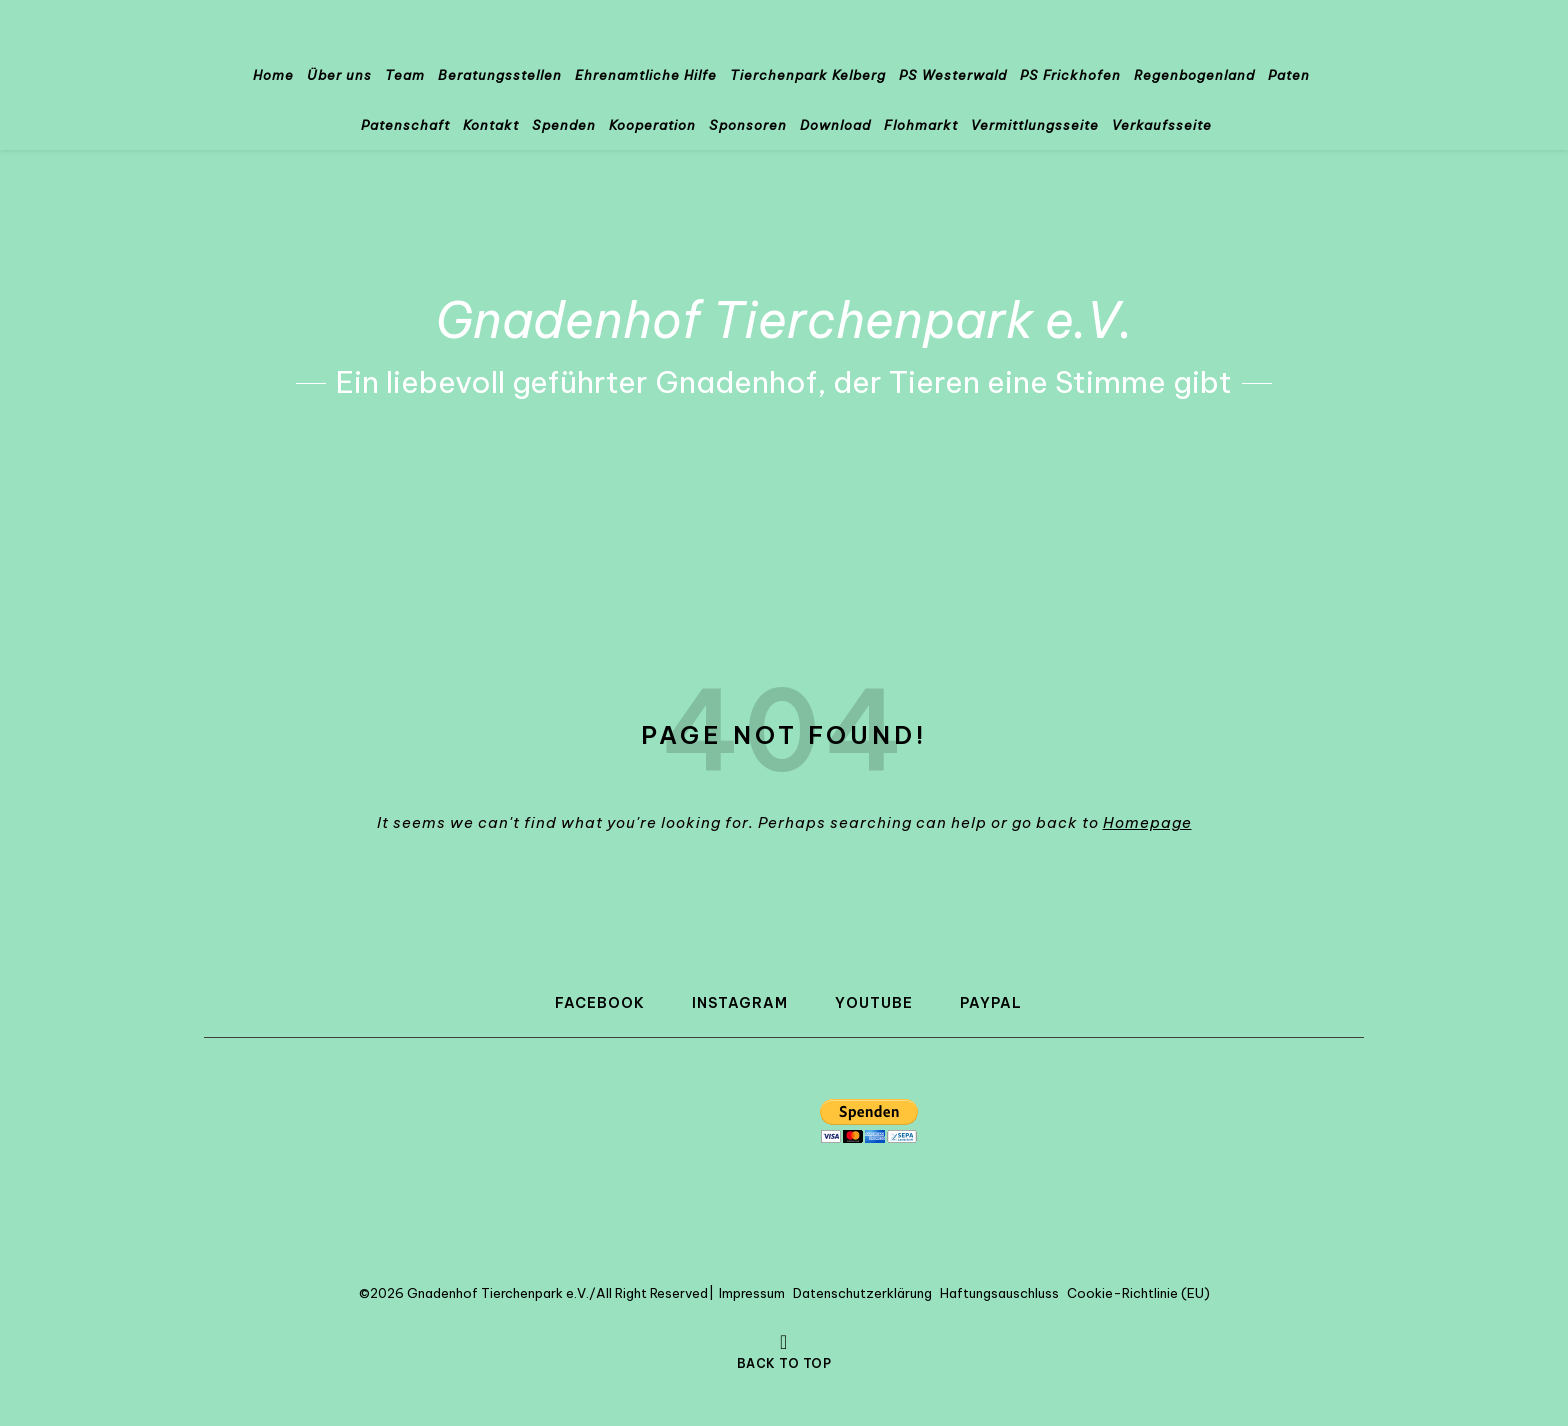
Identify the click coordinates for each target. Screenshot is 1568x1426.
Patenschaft (405, 125)
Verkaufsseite (1162, 125)
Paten (1289, 75)
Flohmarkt (921, 125)
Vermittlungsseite (1035, 125)
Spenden (564, 125)
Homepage (1147, 822)
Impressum (752, 1293)
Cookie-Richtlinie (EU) (1138, 1293)
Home (273, 75)
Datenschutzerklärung (862, 1293)
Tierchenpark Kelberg (808, 75)
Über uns (339, 75)
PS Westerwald (953, 75)
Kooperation (652, 125)
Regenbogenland (1194, 75)
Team (405, 75)
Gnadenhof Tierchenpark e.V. (784, 320)
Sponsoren (748, 125)
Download (835, 125)
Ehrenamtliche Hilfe (646, 75)
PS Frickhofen (1070, 75)
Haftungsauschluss (999, 1293)
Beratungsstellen (500, 75)
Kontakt (491, 125)
